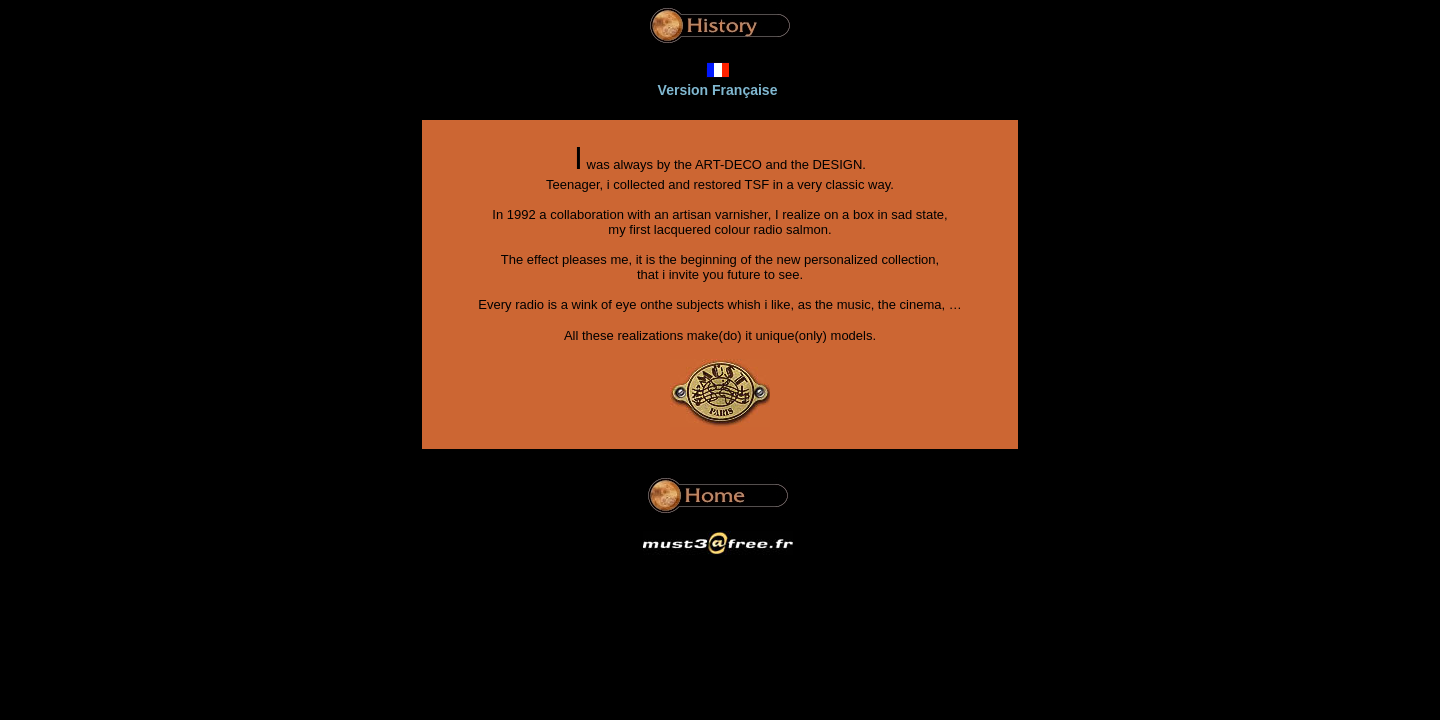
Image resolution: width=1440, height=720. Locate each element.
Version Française (718, 90)
